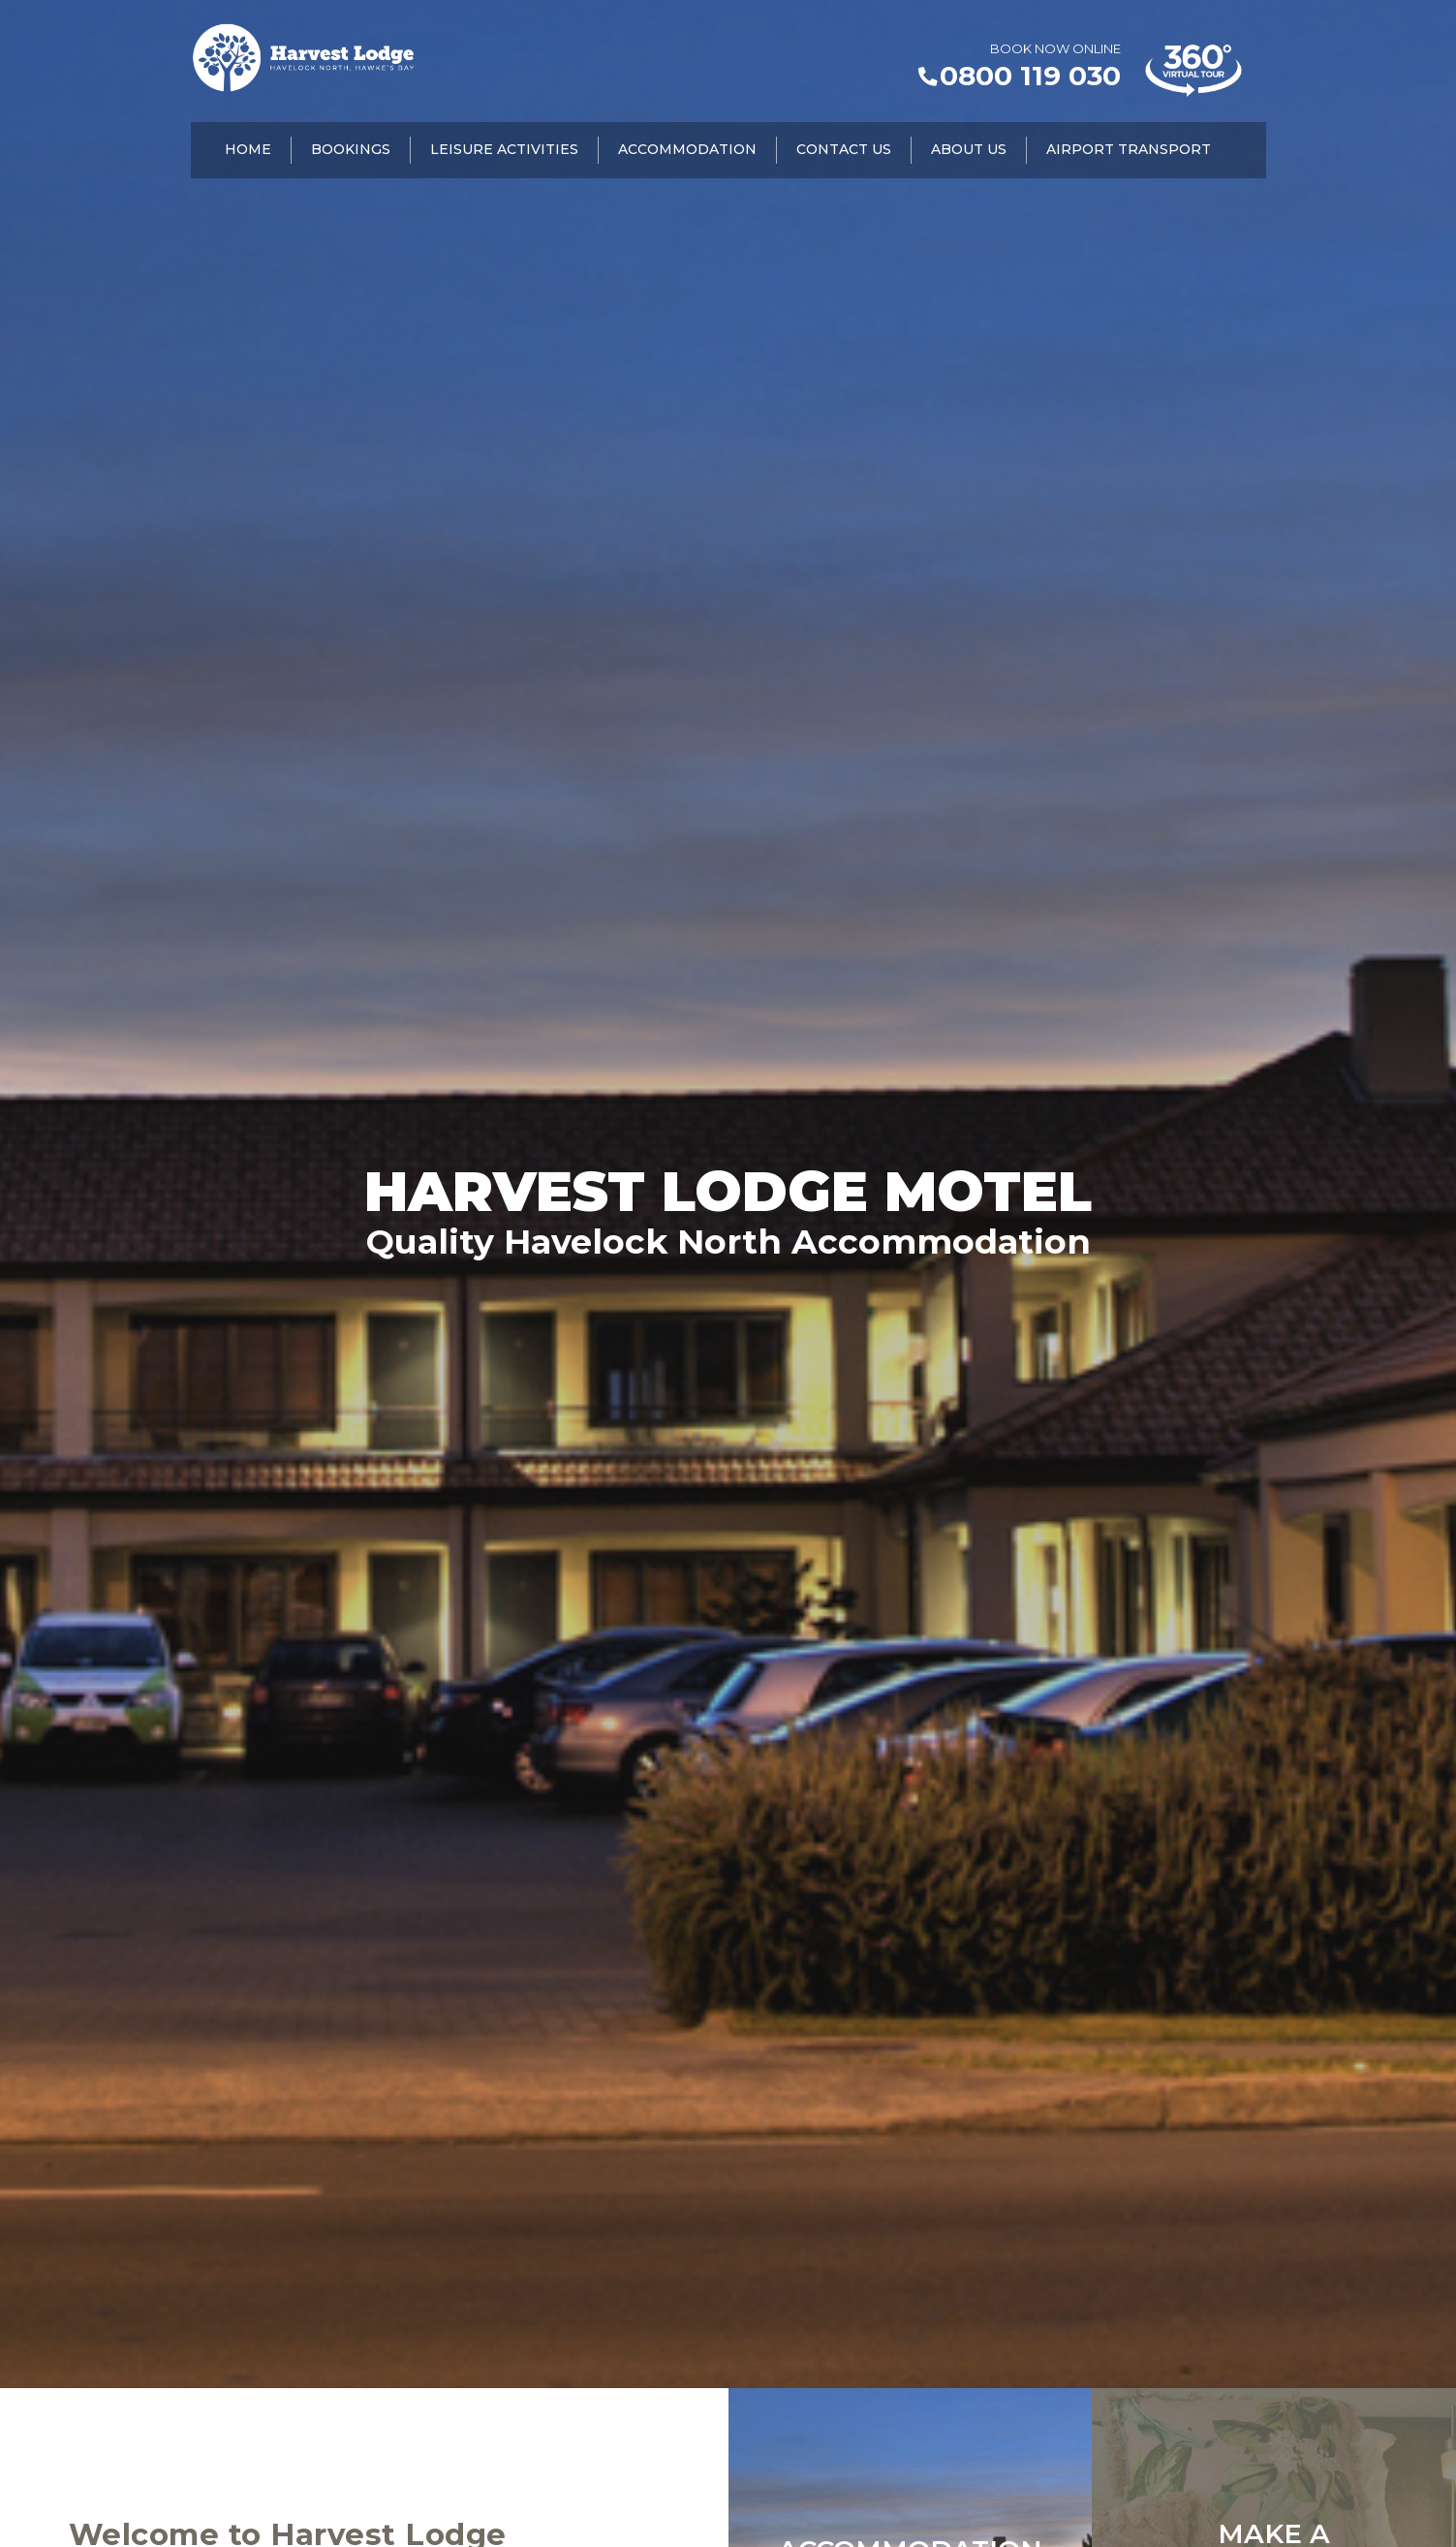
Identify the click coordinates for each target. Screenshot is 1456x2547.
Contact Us (843, 151)
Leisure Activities (504, 151)
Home (248, 151)
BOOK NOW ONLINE (1055, 48)
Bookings (350, 151)
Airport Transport (1128, 151)
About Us (969, 151)
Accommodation (687, 151)
